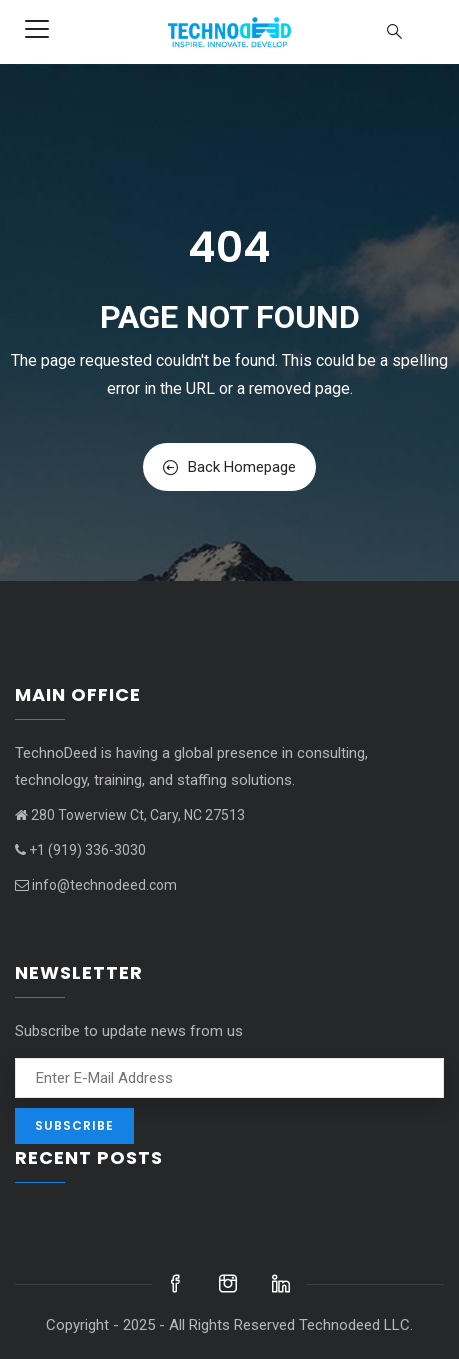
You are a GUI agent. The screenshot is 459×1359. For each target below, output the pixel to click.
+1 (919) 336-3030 (80, 850)
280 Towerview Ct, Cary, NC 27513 (130, 815)
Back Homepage (229, 467)
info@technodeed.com (96, 885)
